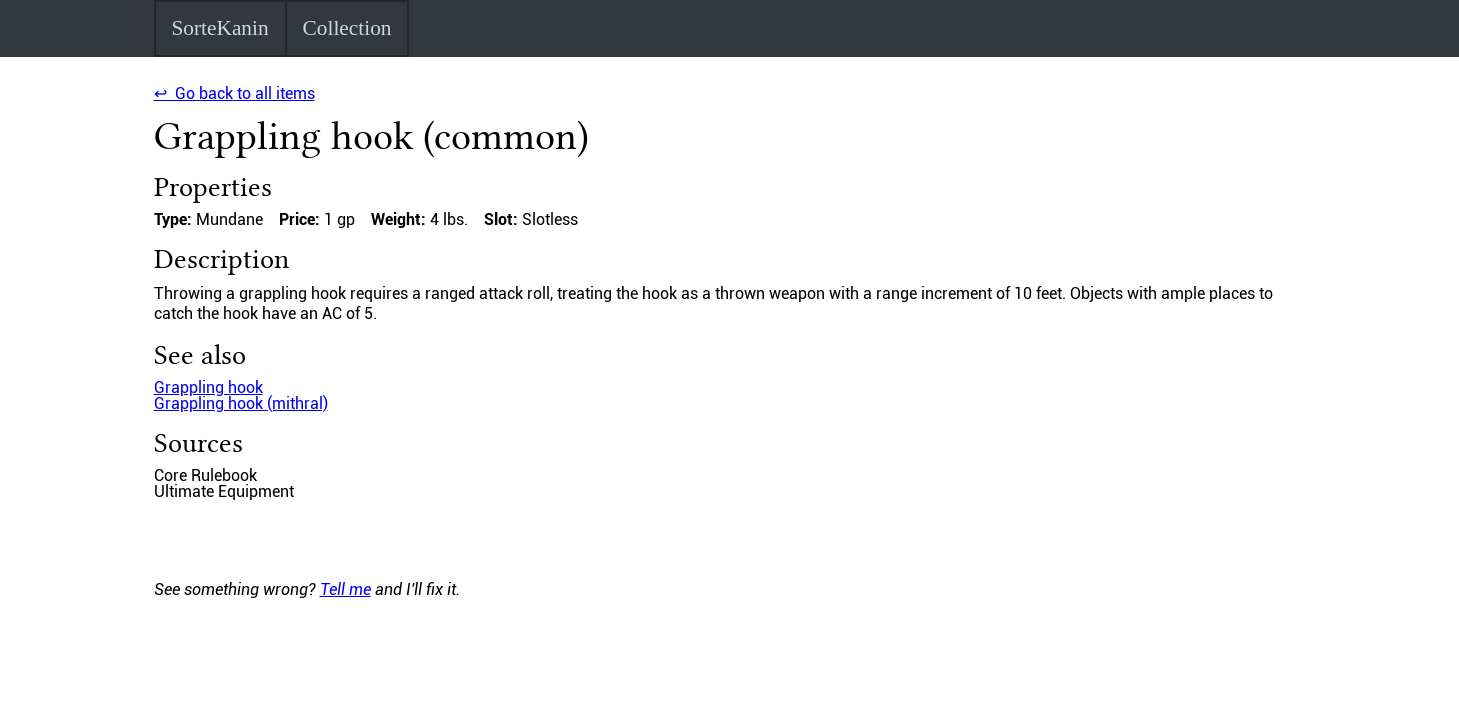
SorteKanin (219, 28)
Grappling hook (208, 387)
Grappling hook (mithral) (241, 403)
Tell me (345, 589)
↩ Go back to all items (234, 93)
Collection (347, 28)
